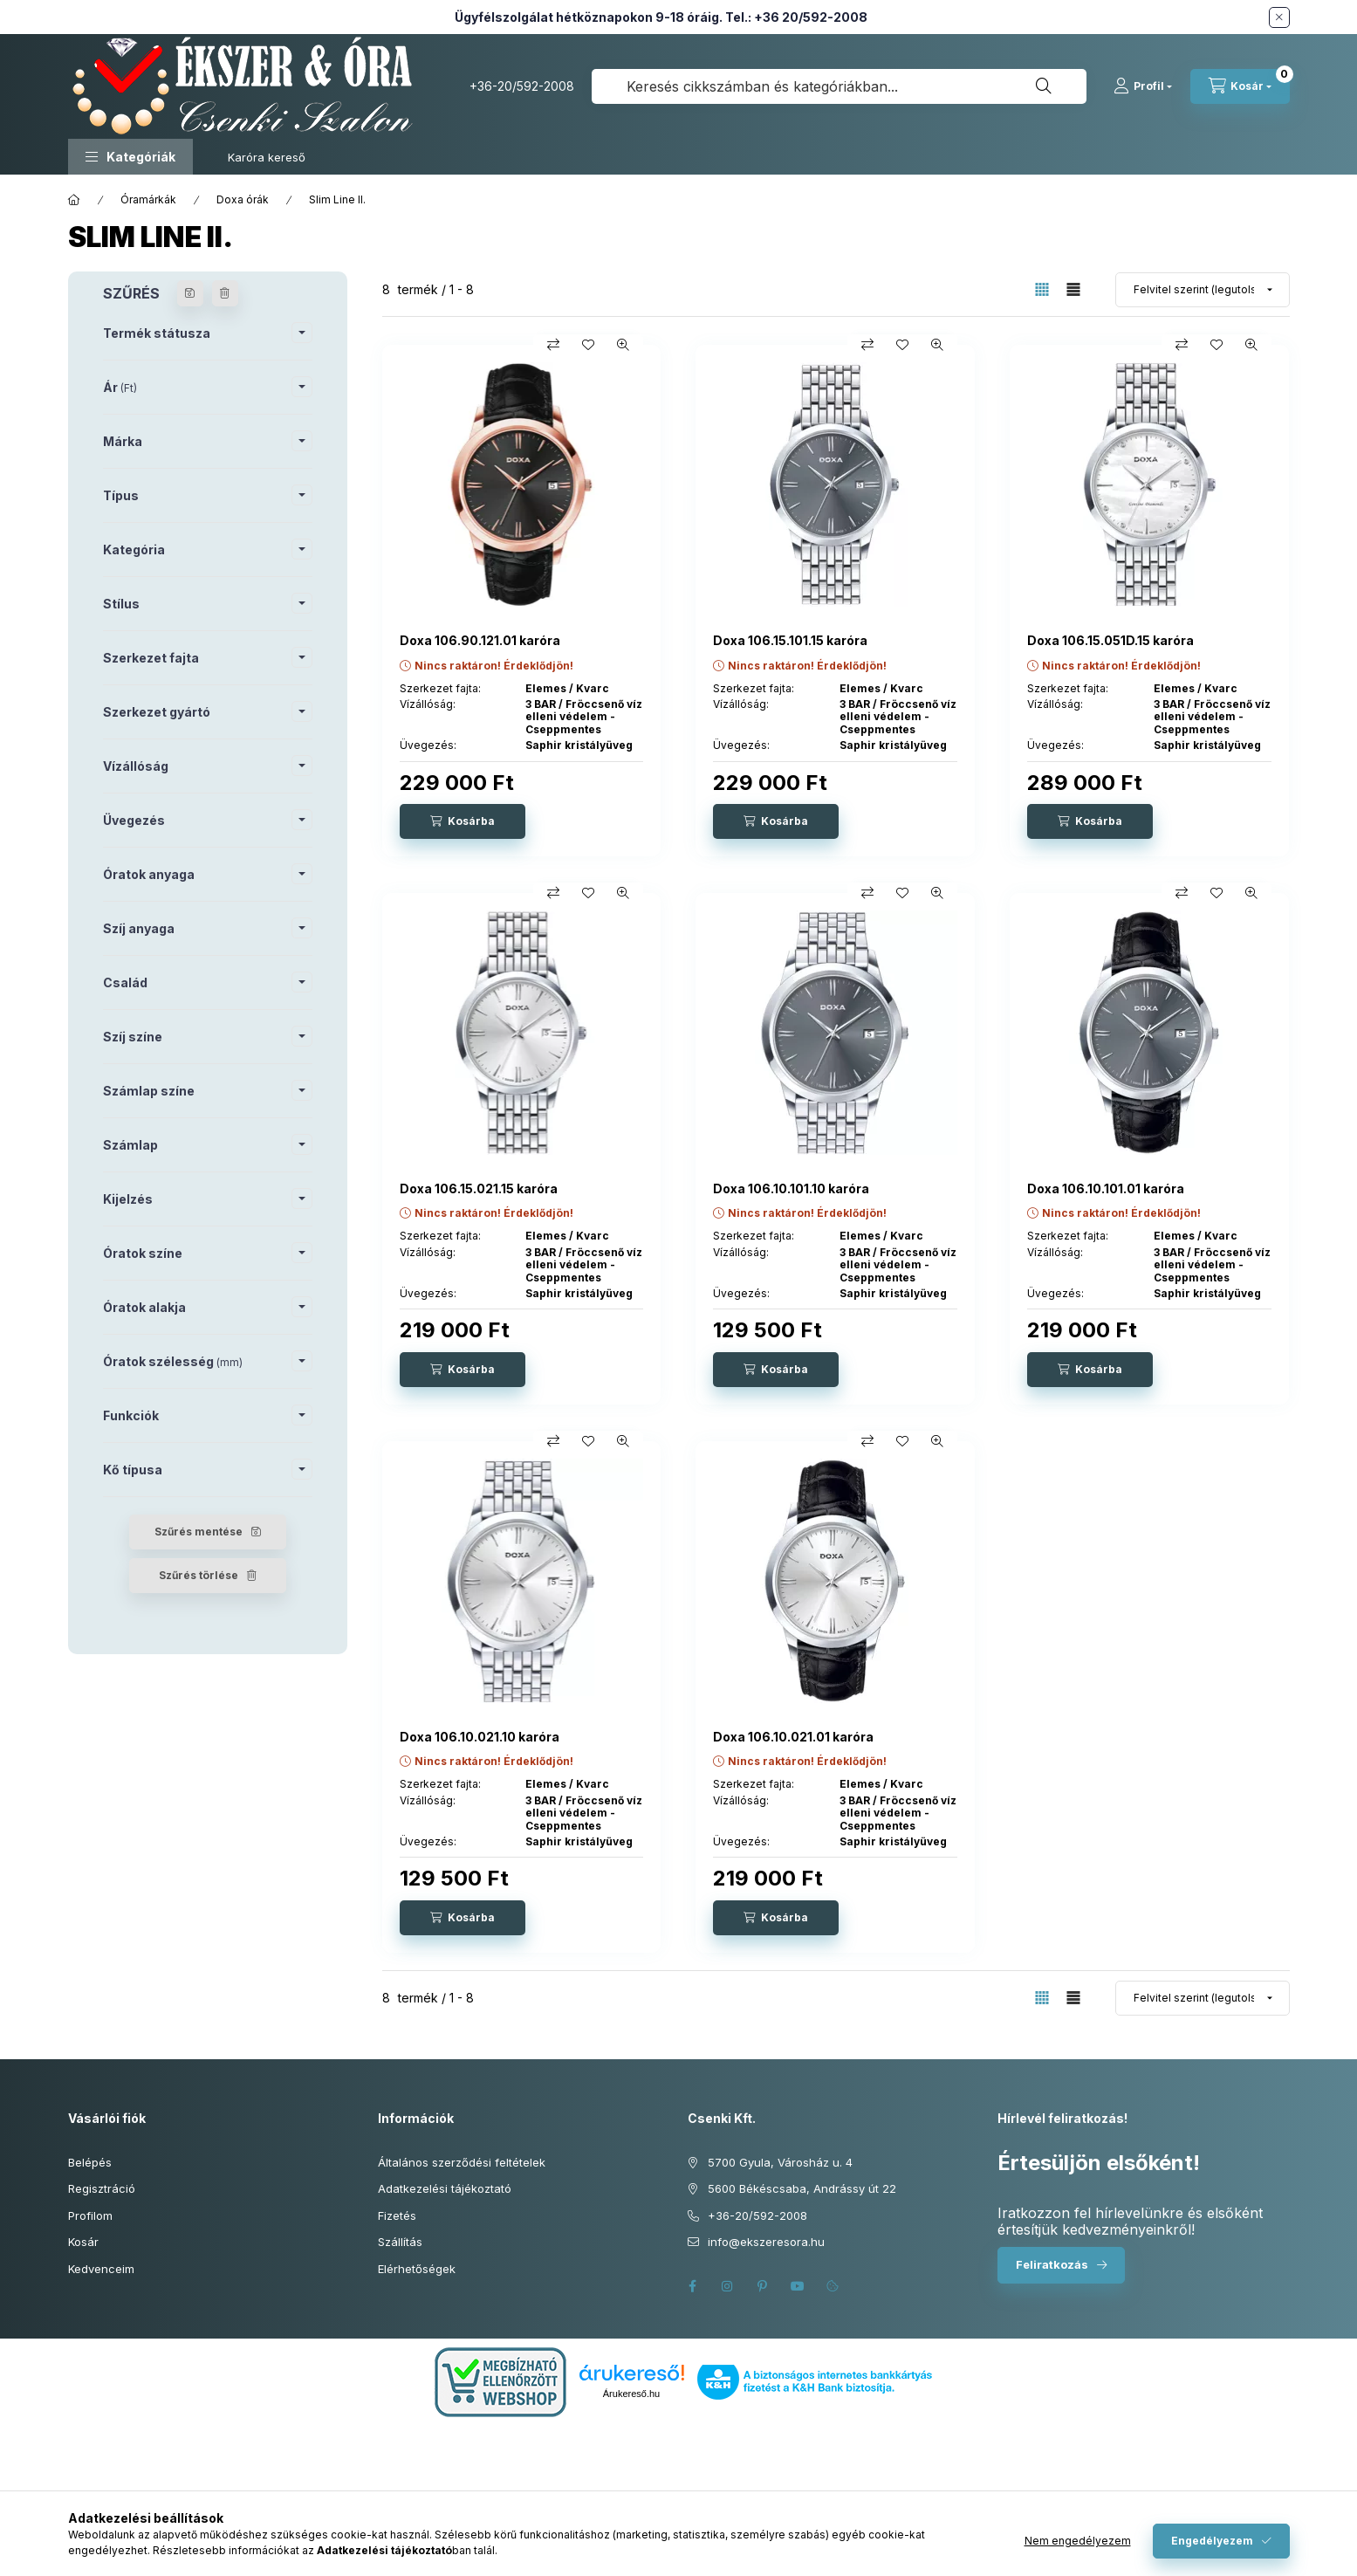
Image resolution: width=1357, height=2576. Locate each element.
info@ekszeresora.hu (766, 2242)
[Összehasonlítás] (553, 344)
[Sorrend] (1202, 289)
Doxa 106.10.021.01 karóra (793, 1736)
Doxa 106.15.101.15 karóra (790, 640)
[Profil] (1142, 86)
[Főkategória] (74, 200)
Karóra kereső (266, 157)
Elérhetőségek (417, 2269)
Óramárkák (148, 199)
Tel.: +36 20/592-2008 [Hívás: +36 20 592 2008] (796, 17)
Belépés (90, 2162)
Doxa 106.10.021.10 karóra (479, 1736)
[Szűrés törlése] (225, 293)
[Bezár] (1279, 17)
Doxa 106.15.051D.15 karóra (1110, 640)
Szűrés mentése (198, 1531)
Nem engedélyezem (1078, 2540)
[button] (130, 157)
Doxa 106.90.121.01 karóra (480, 640)
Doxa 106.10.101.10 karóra (791, 1188)
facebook (692, 2286)
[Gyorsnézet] (623, 344)
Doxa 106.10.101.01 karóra (1105, 1188)
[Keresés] (1043, 86)
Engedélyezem (1212, 2540)
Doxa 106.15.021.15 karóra (479, 1188)
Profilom (90, 2215)
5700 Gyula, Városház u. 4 (780, 2162)
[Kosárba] (462, 821)
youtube (797, 2286)
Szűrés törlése (198, 1575)
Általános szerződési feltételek (461, 2162)
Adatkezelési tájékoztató (444, 2188)
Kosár (83, 2242)
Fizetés (397, 2215)
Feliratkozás (1052, 2264)
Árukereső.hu (631, 2393)
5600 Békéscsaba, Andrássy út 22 (802, 2188)
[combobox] (839, 86)
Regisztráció (101, 2188)
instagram (727, 2286)
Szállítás (400, 2242)
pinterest (762, 2286)
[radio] (1073, 289)
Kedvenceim (101, 2269)
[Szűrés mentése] (190, 293)
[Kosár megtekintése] (1240, 86)
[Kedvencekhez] (588, 344)
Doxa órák (242, 199)
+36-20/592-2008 (521, 86)
